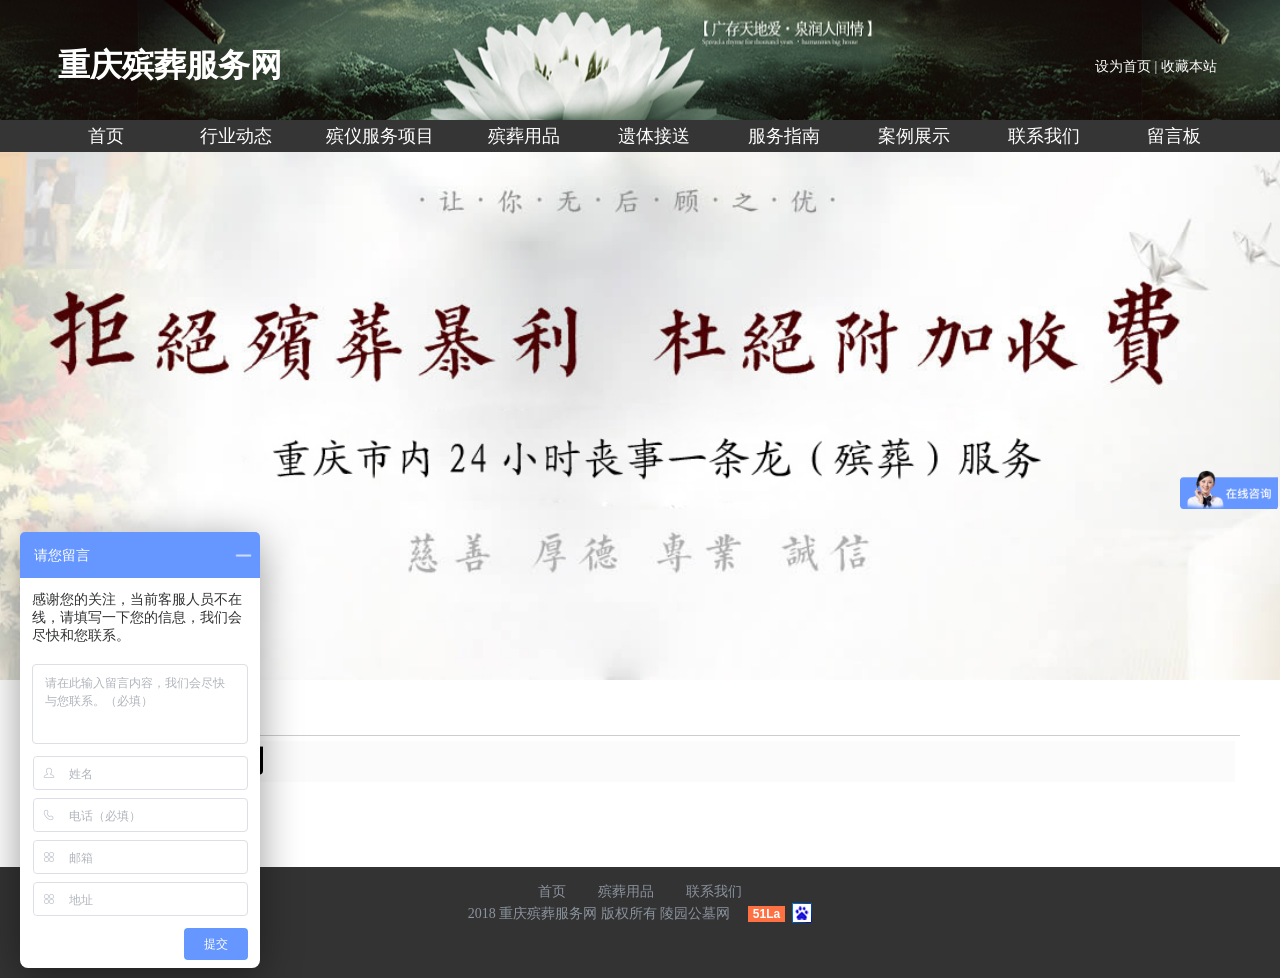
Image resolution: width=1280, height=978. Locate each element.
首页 (552, 891)
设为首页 (1123, 66)
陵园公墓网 (695, 913)
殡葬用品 (626, 891)
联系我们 (714, 891)
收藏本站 (1189, 66)
